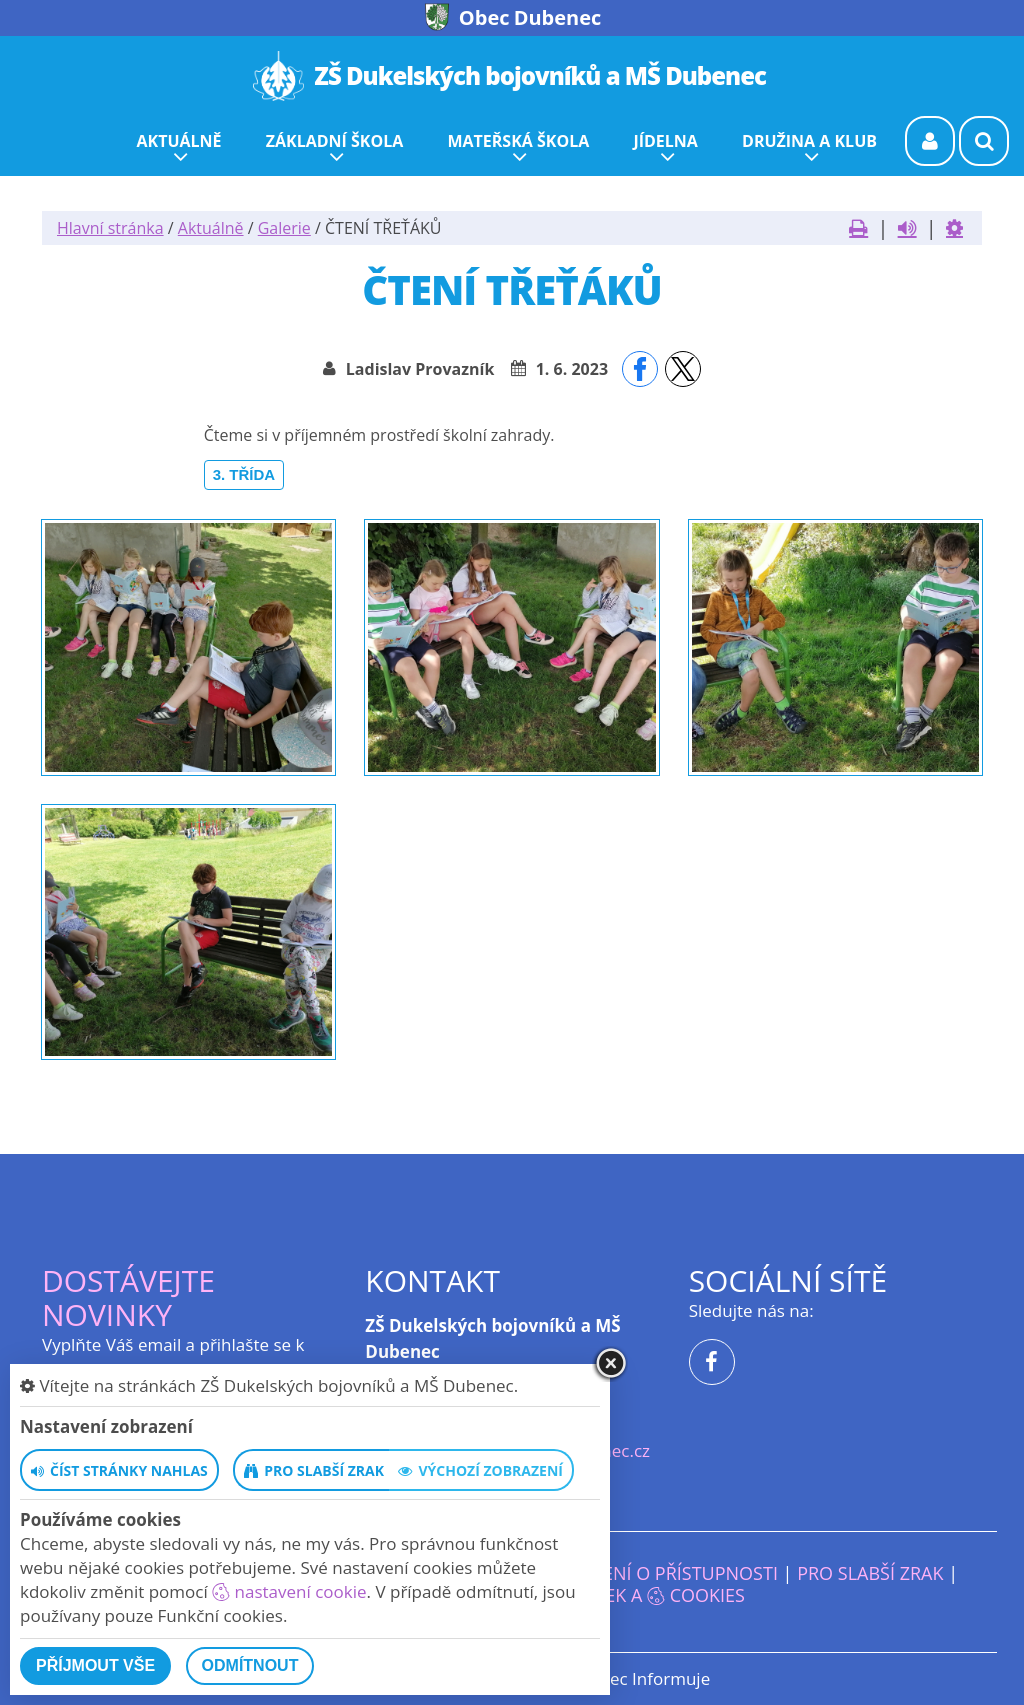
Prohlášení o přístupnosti (650, 1573)
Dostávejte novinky (128, 1297)
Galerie (284, 228)
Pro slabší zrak (870, 1573)
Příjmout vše (95, 1665)
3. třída (244, 474)
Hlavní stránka (110, 228)
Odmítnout (250, 1665)
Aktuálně (211, 228)
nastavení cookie (289, 1591)
